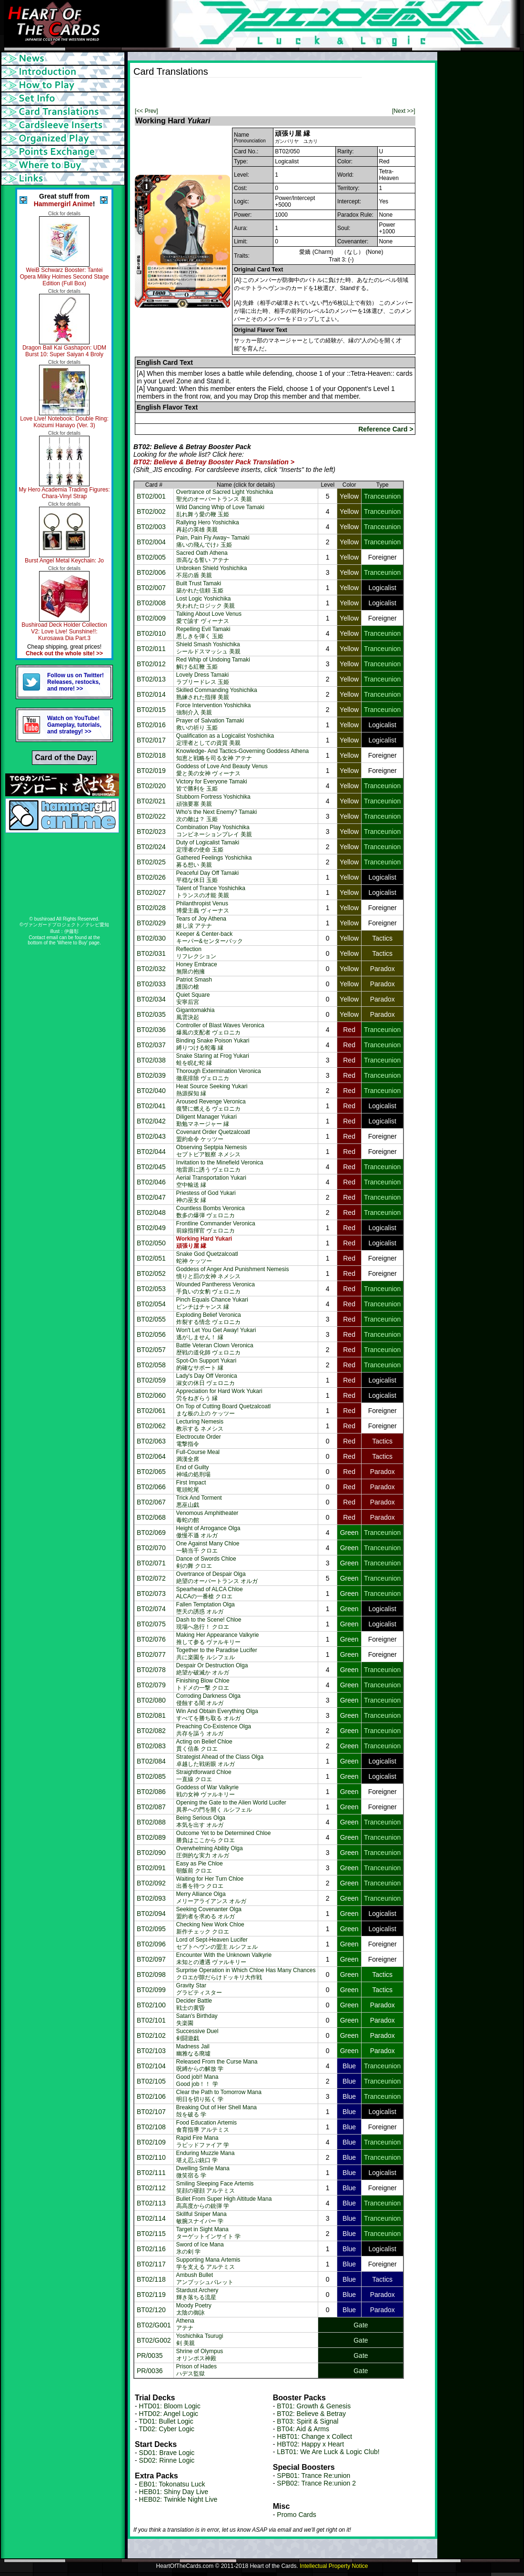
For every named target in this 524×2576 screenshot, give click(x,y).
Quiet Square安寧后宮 (193, 998)
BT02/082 (151, 1730)
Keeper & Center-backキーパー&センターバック (209, 937)
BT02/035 (151, 1014)
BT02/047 (151, 1197)
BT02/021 (151, 801)
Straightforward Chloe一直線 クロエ (204, 1776)
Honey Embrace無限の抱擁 (196, 968)
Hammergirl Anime (63, 204)
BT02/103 (151, 2051)
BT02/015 (151, 709)
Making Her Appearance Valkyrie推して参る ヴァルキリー (217, 1638)
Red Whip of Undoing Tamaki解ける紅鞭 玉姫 (213, 663)
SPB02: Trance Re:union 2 (316, 2483)
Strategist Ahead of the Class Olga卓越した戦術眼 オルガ (219, 1760)
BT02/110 (151, 2157)
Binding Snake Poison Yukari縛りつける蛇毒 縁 (213, 1044)
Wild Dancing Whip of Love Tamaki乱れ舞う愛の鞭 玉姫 (220, 511)
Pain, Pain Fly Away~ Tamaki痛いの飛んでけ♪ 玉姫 (213, 541)
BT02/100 (151, 2005)
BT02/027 (151, 892)
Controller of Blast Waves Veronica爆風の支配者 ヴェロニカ (220, 1029)
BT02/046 (151, 1182)
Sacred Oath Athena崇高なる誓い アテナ (202, 556)
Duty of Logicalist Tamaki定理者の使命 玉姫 (208, 846)
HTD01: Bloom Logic (170, 2406)
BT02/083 (151, 1746)
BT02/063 (151, 1441)
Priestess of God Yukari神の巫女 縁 (206, 1196)
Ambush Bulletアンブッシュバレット (204, 2278)
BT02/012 (151, 664)
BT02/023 (151, 831)
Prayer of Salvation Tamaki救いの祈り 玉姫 (210, 724)
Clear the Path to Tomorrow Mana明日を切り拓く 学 (219, 2096)
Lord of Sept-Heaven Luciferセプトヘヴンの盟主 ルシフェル (217, 1943)
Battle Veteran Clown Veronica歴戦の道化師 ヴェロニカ (214, 1349)
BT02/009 (151, 618)
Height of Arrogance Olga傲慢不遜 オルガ (208, 1532)
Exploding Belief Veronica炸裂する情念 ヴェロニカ (208, 1318)
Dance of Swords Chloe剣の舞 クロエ (206, 1562)
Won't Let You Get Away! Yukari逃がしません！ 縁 (216, 1334)
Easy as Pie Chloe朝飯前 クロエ (199, 1867)
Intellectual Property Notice (334, 2566)
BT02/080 (151, 1700)
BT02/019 (151, 770)
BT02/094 (151, 1913)
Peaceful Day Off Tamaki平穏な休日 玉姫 (207, 876)
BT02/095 (151, 1929)
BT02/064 (151, 1456)
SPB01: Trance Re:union (313, 2475)
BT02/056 (151, 1334)
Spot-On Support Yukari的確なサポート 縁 (206, 1364)
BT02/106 (151, 2096)
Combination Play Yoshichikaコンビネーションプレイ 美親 (214, 831)
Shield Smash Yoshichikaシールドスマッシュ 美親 (208, 648)
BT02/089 (151, 1837)
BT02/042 (151, 1121)
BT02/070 (151, 1548)
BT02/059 (151, 1380)
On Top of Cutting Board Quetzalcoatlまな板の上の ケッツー (223, 1410)
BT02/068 (151, 1517)
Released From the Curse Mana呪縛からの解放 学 (217, 2065)
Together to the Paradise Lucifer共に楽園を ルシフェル (216, 1654)
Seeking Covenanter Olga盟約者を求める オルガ (209, 1913)
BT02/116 (151, 2249)
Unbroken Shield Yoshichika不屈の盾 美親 (211, 572)
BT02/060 (151, 1395)
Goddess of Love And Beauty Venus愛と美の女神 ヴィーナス (222, 770)
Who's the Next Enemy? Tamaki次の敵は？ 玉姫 (216, 815)
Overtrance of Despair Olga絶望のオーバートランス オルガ (217, 1577)
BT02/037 (151, 1045)
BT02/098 (151, 1974)
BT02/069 (151, 1532)
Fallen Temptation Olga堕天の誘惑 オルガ (205, 1608)
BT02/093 (151, 1898)
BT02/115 (151, 2233)
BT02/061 (151, 1410)
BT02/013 (151, 679)
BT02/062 (151, 1426)
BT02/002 (151, 511)
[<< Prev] (146, 111)
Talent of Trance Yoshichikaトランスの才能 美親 (210, 892)
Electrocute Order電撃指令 (198, 1440)
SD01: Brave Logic (167, 2452)
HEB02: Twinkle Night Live (178, 2499)
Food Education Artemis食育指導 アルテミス (206, 2126)
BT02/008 (151, 603)
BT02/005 (151, 557)
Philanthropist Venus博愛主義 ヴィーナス (202, 907)
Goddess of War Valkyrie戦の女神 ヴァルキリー (207, 1791)
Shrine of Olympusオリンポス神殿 (199, 2355)
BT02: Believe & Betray (311, 2413)
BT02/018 (151, 755)
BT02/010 (151, 633)
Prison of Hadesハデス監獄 (196, 2370)
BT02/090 (151, 1852)
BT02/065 (151, 1471)
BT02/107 (151, 2111)
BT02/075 (151, 1624)
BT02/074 (151, 1609)
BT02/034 (151, 999)
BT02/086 (151, 1791)
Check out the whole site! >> (64, 653)
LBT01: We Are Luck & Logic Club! (328, 2452)
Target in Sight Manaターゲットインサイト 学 (208, 2233)
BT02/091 (151, 1868)
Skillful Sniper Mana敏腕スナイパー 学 (201, 2218)
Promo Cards (296, 2514)
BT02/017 (151, 740)
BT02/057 (151, 1349)
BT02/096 (151, 1944)
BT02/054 (151, 1304)
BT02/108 (151, 2127)
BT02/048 (151, 1212)
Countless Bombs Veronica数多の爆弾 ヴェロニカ (210, 1212)
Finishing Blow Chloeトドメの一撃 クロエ (203, 1684)
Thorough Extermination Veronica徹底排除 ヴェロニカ (218, 1075)
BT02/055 (151, 1319)
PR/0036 (149, 2371)
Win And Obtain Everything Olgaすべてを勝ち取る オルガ (217, 1715)
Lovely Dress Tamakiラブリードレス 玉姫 (202, 678)
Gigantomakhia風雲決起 (195, 1014)
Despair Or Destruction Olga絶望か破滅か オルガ (212, 1669)
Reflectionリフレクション (196, 953)
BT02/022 (151, 816)
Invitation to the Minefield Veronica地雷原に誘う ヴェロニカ (219, 1166)
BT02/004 (151, 542)
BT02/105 (151, 2081)
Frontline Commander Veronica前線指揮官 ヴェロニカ (215, 1227)
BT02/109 (151, 2142)
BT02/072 (151, 1578)
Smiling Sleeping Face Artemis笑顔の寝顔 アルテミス (215, 2187)
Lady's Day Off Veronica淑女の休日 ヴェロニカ (206, 1379)
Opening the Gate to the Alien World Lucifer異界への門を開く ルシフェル (231, 1806)
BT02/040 (151, 1090)
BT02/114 (151, 2218)
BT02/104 (151, 2066)
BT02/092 (151, 1883)
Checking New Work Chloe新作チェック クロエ (210, 1928)
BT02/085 (151, 1776)
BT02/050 (151, 1243)
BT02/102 (151, 2035)
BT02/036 (151, 1029)
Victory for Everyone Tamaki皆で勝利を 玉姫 (211, 785)
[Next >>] (403, 111)
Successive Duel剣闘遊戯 (197, 2035)
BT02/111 (151, 2172)
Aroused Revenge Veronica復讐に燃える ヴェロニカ (211, 1105)
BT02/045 (151, 1167)
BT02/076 (151, 1639)
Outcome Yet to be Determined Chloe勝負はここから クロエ (223, 1837)
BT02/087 (151, 1807)
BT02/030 (151, 938)
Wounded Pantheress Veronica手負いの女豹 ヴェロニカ (215, 1288)
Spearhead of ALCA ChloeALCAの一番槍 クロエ (209, 1593)
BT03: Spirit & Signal (307, 2421)
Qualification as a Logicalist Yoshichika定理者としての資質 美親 (225, 739)
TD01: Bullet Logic (166, 2421)
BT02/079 (151, 1685)
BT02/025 (151, 862)
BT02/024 (151, 847)
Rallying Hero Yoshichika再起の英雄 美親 (207, 526)
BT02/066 (151, 1487)
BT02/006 (151, 572)
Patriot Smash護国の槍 (194, 983)
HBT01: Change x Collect (314, 2436)
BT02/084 (151, 1761)
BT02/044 (151, 1151)
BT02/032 (151, 968)
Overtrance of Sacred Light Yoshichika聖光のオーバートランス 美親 (224, 495)
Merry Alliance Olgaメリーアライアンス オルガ (211, 1897)
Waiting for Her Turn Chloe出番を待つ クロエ (210, 1882)
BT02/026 (151, 877)
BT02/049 (151, 1228)
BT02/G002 (154, 2340)
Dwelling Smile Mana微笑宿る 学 (203, 2172)
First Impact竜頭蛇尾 (191, 1486)
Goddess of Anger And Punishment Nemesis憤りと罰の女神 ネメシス (232, 1273)
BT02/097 (151, 1959)
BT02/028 (151, 908)
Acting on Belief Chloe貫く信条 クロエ (204, 1745)
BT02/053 (151, 1289)
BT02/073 (151, 1593)
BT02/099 (151, 1990)
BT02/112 (151, 2188)
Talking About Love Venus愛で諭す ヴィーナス (209, 617)
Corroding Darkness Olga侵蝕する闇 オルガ (208, 1699)
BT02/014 (151, 694)
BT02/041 (151, 1106)
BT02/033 (151, 984)
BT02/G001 (154, 2325)
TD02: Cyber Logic (166, 2429)
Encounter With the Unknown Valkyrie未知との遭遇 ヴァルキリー (224, 1958)
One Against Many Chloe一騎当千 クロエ (208, 1547)
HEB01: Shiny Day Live (174, 2492)
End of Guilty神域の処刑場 (193, 1471)
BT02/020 (151, 786)
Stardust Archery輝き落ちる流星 (197, 2294)
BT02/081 (151, 1715)
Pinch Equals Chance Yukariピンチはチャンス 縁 (212, 1303)
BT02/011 (151, 648)
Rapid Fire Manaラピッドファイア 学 (202, 2141)
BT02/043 (151, 1136)
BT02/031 (151, 953)
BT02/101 (151, 2020)
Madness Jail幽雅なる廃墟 (193, 2050)
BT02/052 (151, 1273)
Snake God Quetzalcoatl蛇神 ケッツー (207, 1257)
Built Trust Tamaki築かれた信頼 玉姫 (199, 587)
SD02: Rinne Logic (167, 2460)
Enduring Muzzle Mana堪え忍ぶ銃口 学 (205, 2157)
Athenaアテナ (185, 2324)
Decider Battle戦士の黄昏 (194, 2004)
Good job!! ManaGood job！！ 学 (197, 2080)
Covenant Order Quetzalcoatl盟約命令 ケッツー (213, 1136)
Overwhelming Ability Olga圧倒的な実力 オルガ (209, 1852)
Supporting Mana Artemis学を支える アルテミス (208, 2263)
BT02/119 (151, 2294)
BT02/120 (151, 2310)
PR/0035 (149, 2355)
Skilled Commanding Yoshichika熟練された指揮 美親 (216, 694)
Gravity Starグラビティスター (199, 1989)
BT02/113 (151, 2203)
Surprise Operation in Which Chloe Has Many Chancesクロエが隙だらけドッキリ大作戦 (246, 1974)
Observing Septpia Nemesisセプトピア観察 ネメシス (211, 1151)
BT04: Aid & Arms (303, 2429)
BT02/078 (151, 1670)
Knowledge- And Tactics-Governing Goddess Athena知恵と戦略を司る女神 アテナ (242, 755)
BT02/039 (151, 1075)
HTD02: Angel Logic (169, 2413)
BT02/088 (151, 1822)
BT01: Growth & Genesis (314, 2406)
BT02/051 (151, 1258)
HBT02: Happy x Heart (310, 2444)
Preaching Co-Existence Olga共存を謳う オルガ (213, 1730)
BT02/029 (151, 923)
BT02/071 (151, 1563)
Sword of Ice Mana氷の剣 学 (200, 2248)
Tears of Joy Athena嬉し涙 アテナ (201, 922)
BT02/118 (151, 2279)
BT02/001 (151, 496)
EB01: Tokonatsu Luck (172, 2484)
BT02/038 (151, 1060)
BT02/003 (151, 527)
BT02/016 (151, 725)
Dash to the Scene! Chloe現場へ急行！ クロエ (209, 1623)
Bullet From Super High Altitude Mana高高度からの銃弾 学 (224, 2202)
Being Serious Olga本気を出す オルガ (200, 1821)
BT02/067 (151, 1502)
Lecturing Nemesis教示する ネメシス (199, 1425)
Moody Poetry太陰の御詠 (194, 2309)
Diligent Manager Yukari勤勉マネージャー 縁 (206, 1120)
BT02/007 (151, 587)
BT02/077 (151, 1654)
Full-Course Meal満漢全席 (198, 1456)
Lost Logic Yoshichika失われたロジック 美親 (205, 602)
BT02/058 (151, 1365)
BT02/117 (151, 2264)
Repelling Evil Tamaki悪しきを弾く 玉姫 (203, 633)
